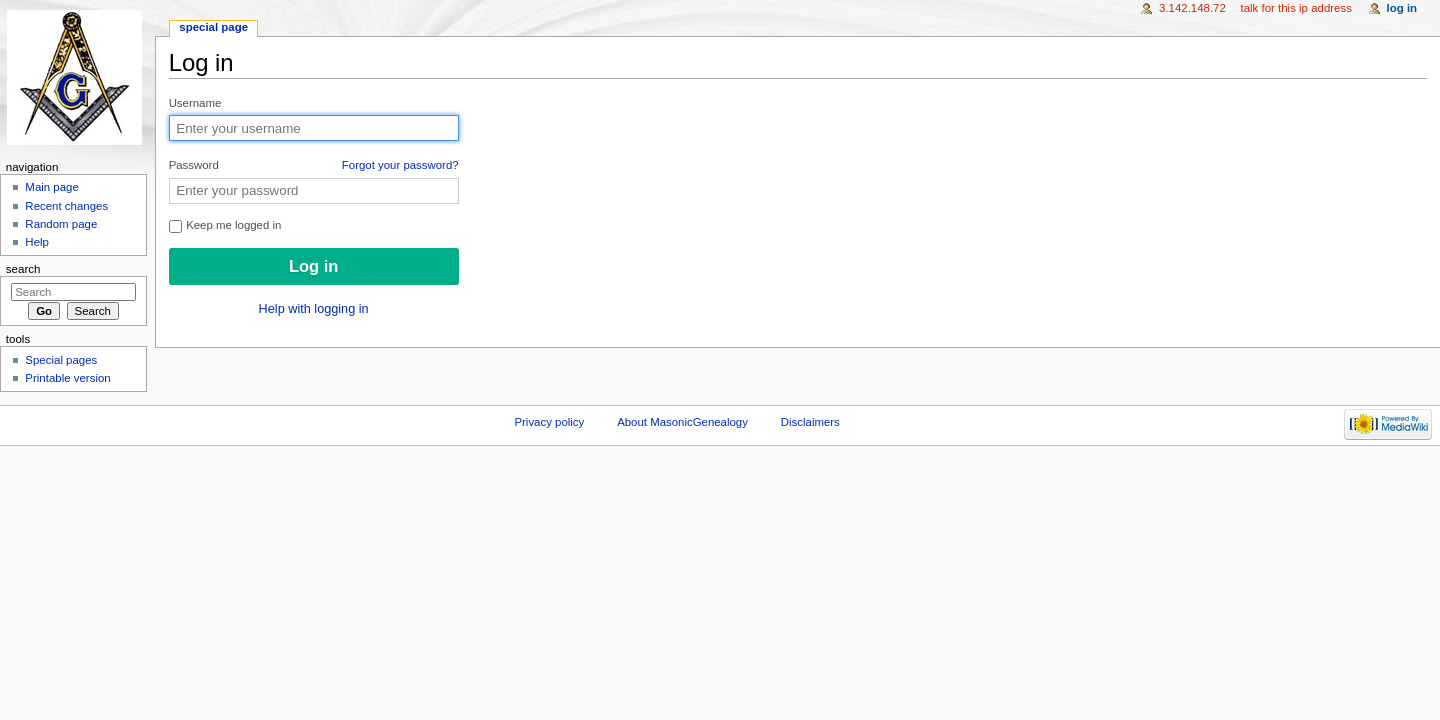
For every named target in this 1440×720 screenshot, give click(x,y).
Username (195, 103)
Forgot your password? (400, 165)
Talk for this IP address (1295, 8)
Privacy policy (549, 422)
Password (314, 165)
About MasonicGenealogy (682, 422)
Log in (1402, 8)
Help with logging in (314, 309)
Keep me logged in (225, 225)
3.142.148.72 (1192, 8)
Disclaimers (810, 422)
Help (37, 242)
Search (23, 269)
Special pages (61, 360)
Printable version (67, 378)
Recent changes (66, 206)
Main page (52, 187)
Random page (61, 224)
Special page (213, 27)
